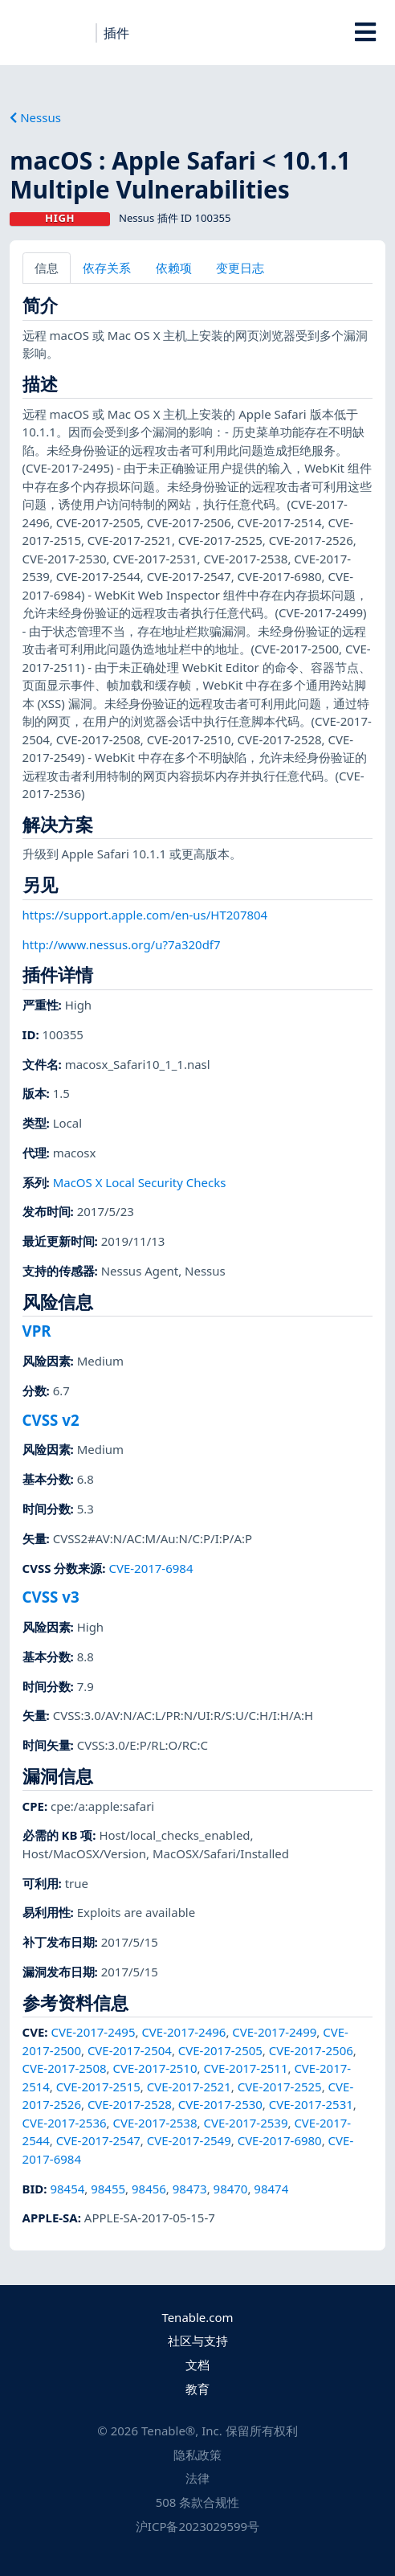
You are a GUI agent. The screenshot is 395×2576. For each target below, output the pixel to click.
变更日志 (240, 268)
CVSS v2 (50, 1420)
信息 (47, 268)
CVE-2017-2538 (155, 2123)
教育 (197, 2389)
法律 (197, 2478)
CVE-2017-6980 (280, 2140)
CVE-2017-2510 (155, 2068)
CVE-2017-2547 (98, 2140)
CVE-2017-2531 (311, 2104)
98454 (67, 2189)
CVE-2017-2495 (93, 2032)
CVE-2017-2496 (183, 2032)
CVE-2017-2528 (130, 2104)
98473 (190, 2189)
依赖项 (174, 268)
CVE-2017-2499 (274, 2032)
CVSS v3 (50, 1597)
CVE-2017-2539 (245, 2123)
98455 (108, 2189)
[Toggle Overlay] (365, 32)
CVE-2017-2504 (130, 2050)
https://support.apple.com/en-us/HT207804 (145, 915)
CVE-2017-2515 (98, 2086)
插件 (116, 33)
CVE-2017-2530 (220, 2104)
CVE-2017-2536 (64, 2123)
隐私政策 (197, 2455)
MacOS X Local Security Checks (139, 1182)
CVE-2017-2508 (64, 2068)
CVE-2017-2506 (311, 2050)
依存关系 (107, 268)
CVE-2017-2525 (280, 2086)
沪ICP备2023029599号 (197, 2526)
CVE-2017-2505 (220, 2050)
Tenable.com (197, 2317)
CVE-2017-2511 (245, 2068)
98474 (271, 2189)
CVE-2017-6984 (150, 1568)
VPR (36, 1331)
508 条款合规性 (198, 2502)
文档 (197, 2365)
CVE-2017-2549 (189, 2140)
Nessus (35, 117)
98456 (149, 2189)
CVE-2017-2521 (189, 2086)
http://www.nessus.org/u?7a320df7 (121, 944)
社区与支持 (198, 2340)
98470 (231, 2189)
